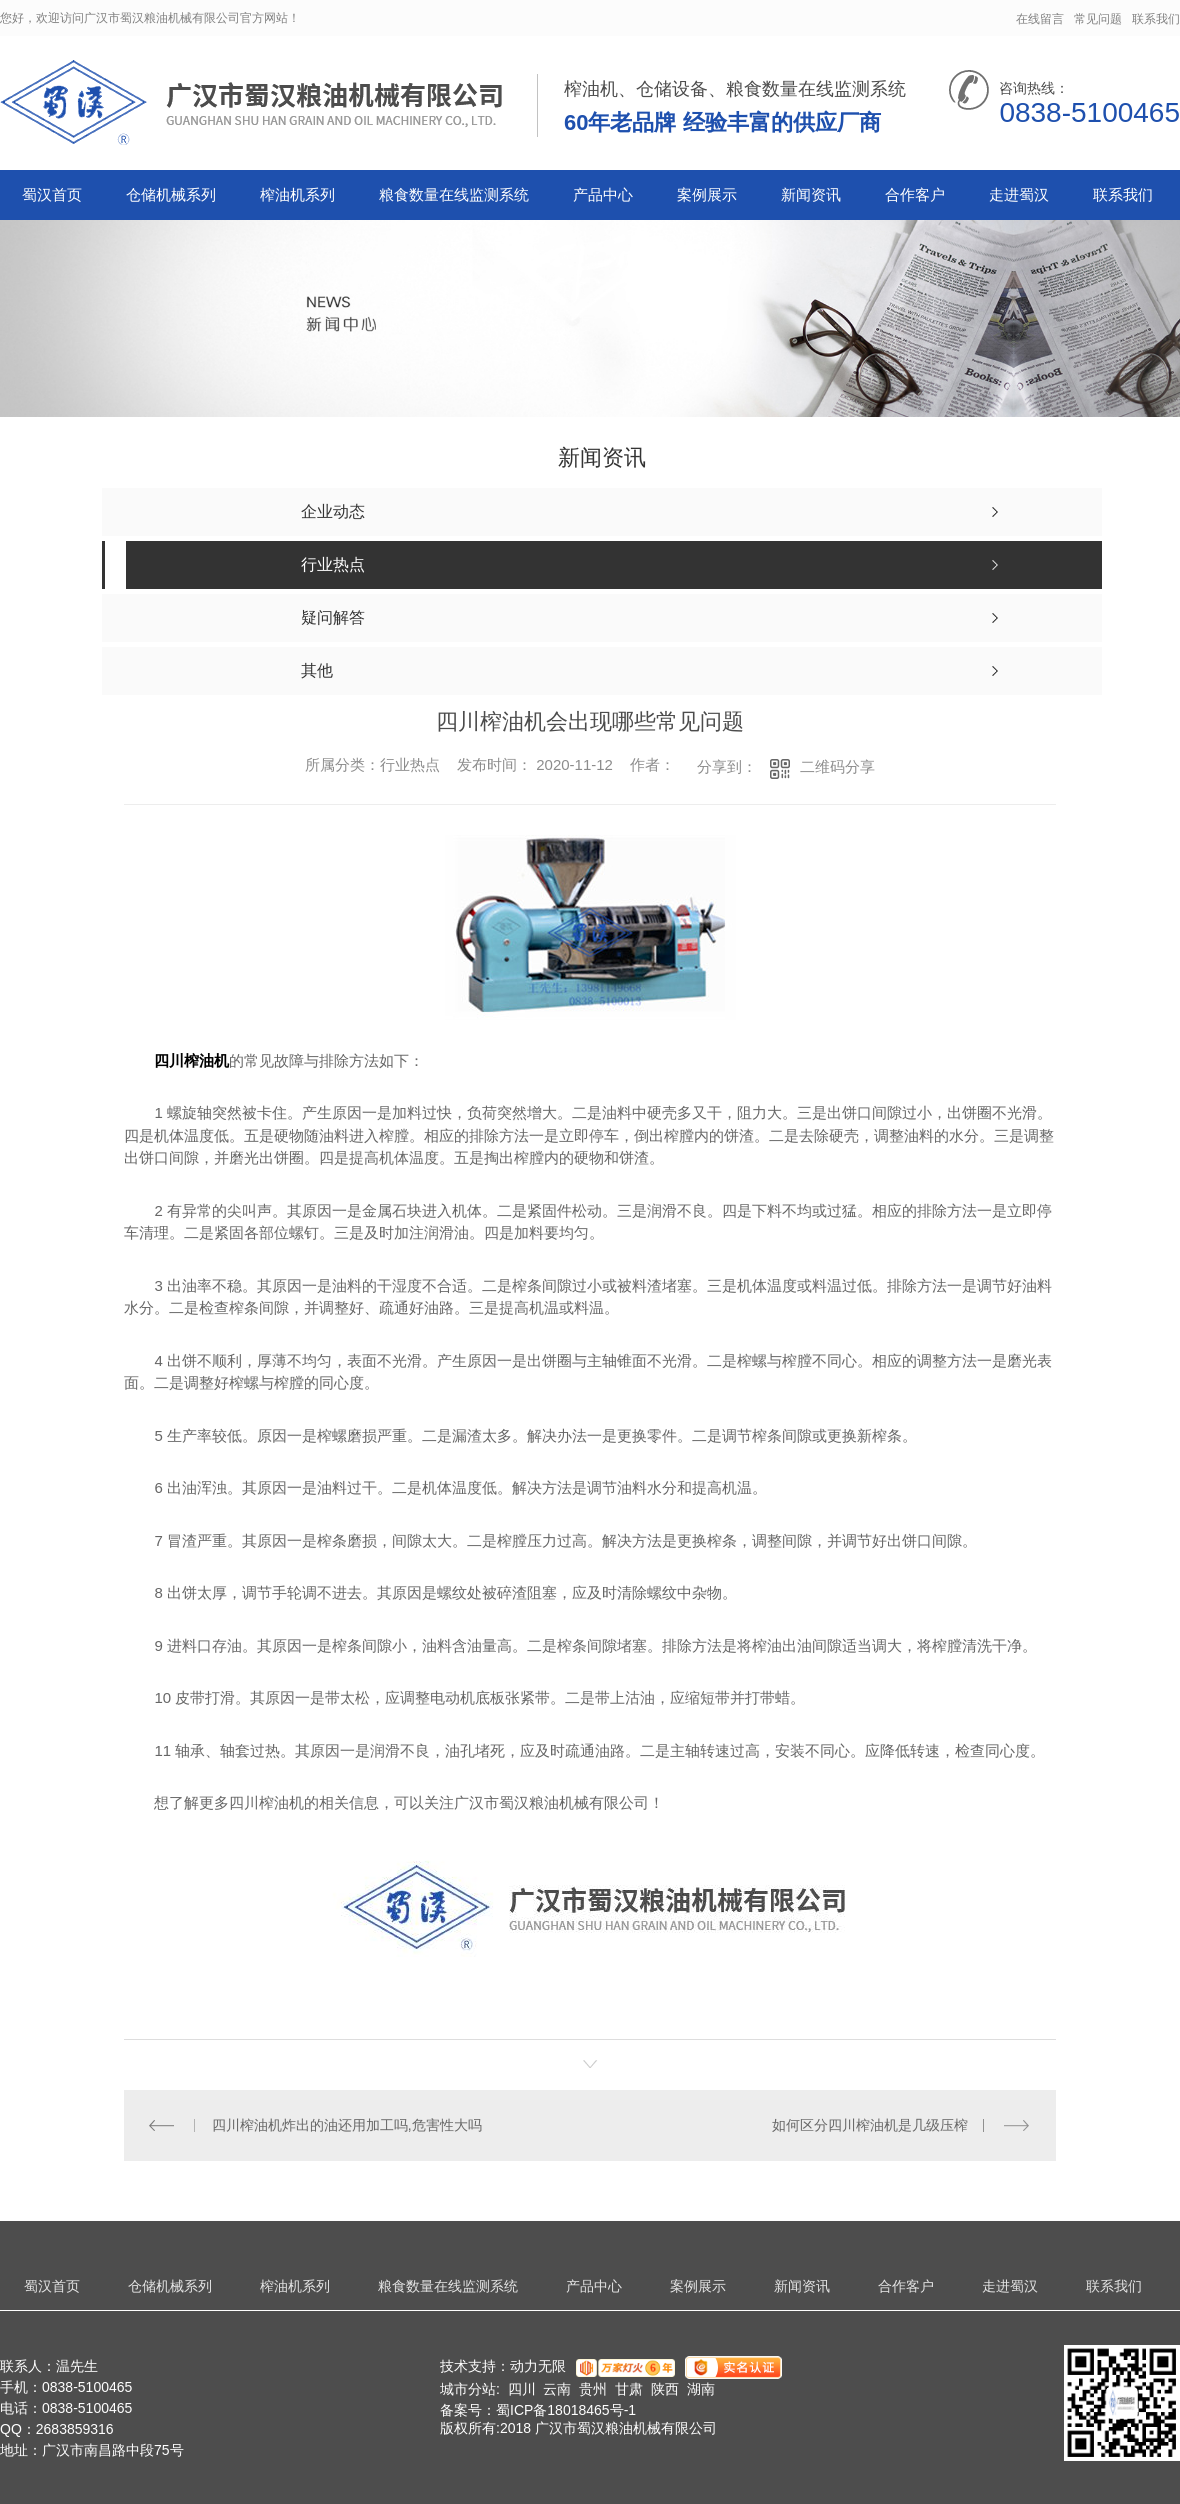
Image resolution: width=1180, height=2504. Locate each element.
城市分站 (468, 2389)
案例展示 (707, 194)
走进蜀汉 (1019, 194)
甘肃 (629, 2389)
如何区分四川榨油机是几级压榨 (870, 2125)
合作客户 (915, 194)
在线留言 (1040, 19)
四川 (522, 2389)
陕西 (665, 2389)
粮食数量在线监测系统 (454, 194)
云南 (557, 2389)
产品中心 (603, 194)
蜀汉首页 (52, 194)
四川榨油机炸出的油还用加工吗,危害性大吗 (347, 2125)
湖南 (701, 2389)
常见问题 (1098, 19)
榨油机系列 (297, 194)
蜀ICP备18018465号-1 (566, 2410)
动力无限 (538, 2366)
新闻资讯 (811, 194)
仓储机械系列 (171, 194)
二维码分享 (837, 766)
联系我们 (1156, 19)
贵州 (593, 2389)
